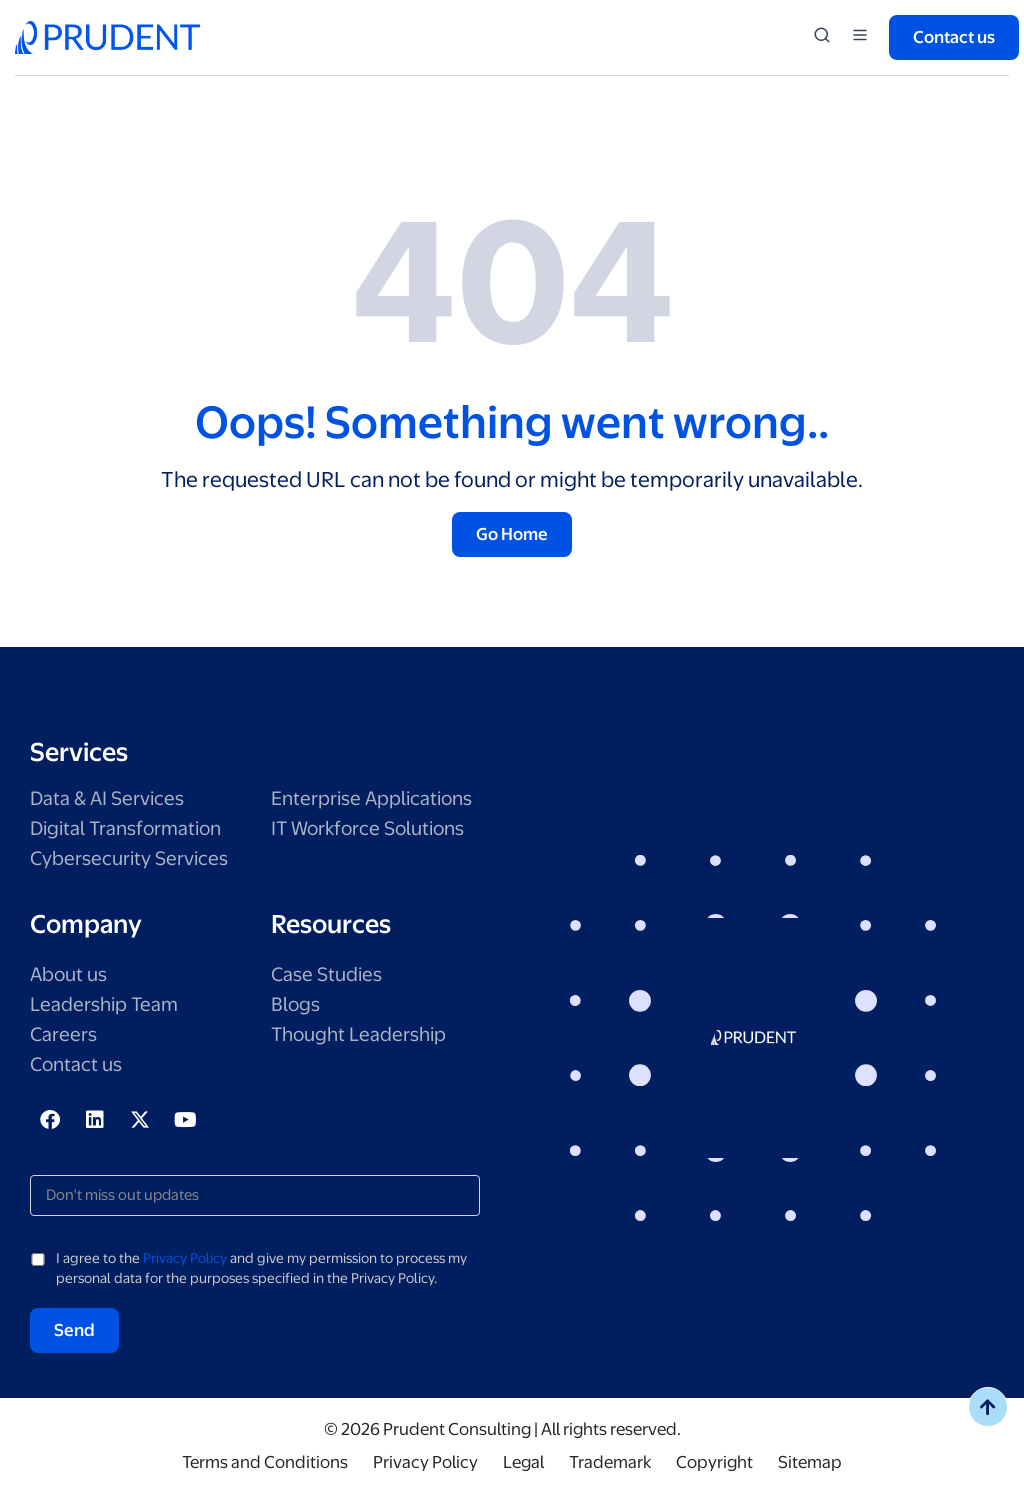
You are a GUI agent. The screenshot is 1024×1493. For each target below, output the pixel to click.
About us (68, 974)
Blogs (295, 1004)
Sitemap (810, 1462)
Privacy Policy (185, 1258)
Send (74, 1330)
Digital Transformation (125, 828)
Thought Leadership (358, 1034)
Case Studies (326, 974)
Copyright (714, 1462)
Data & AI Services (107, 798)
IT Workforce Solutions (367, 828)
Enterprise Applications (371, 798)
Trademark (610, 1462)
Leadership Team (104, 1004)
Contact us (76, 1064)
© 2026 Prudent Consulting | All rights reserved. (502, 1429)
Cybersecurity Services (129, 858)
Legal (523, 1462)
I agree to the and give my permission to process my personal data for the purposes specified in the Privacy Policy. (261, 1268)
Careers (63, 1034)
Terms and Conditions (265, 1462)
